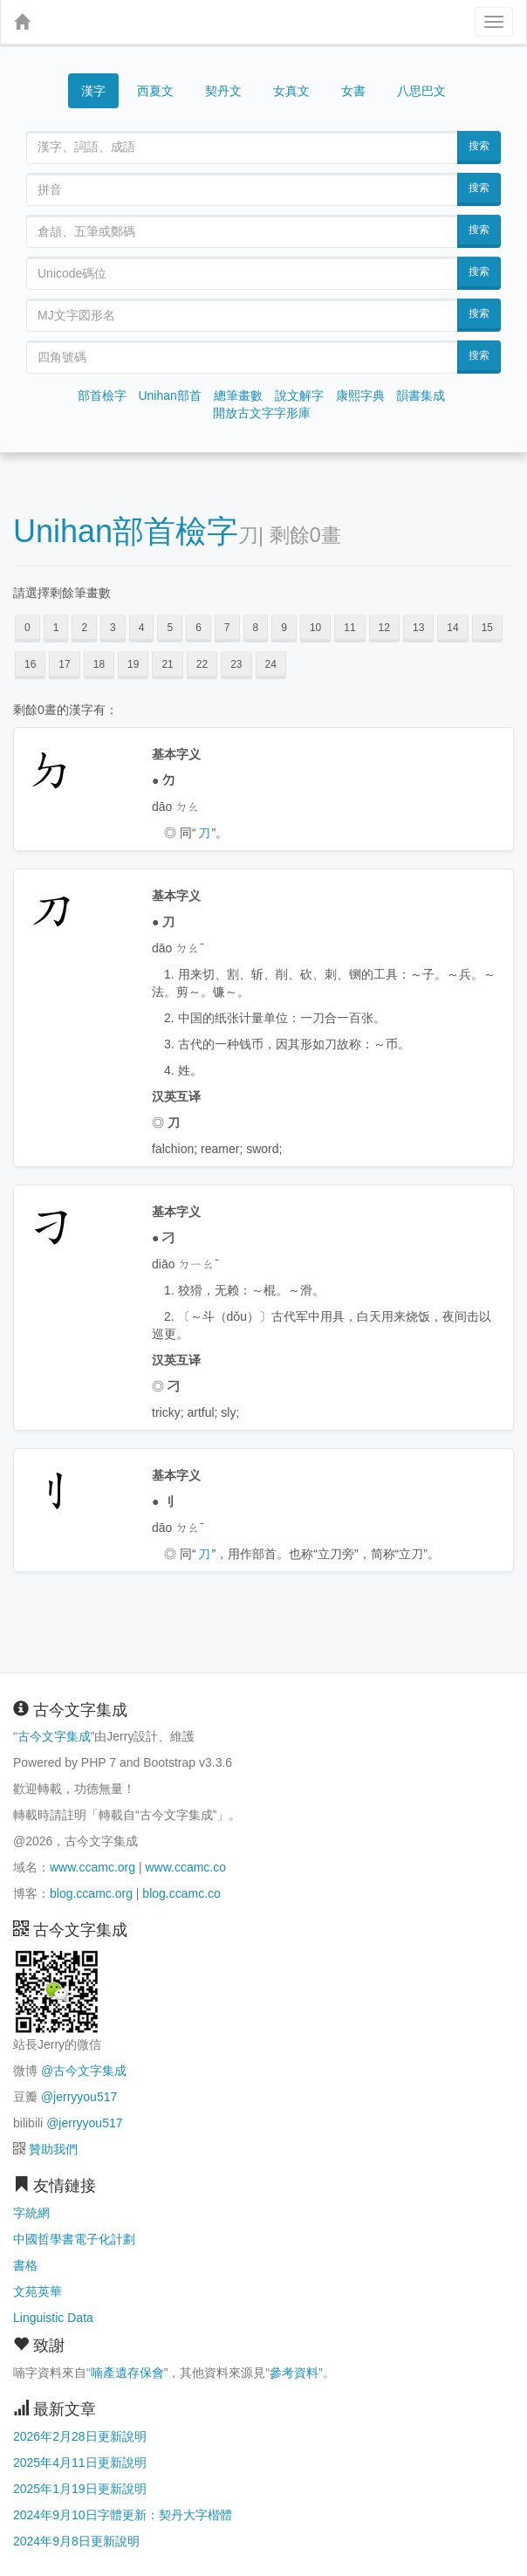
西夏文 (155, 92)
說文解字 (299, 395)
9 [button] (284, 628)
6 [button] (198, 628)
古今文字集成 (54, 1736)
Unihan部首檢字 (125, 531)
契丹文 (223, 91)
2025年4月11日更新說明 (80, 2463)
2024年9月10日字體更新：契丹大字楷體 (122, 2515)
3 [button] (113, 628)
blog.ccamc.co (181, 1893)
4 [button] (142, 628)
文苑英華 (37, 2291)
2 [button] (84, 628)
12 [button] (384, 628)
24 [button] (271, 664)
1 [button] (56, 628)
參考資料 (294, 2373)
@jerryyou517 (79, 2097)
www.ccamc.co (185, 1867)
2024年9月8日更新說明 (76, 2541)
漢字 (93, 91)
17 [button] (64, 664)
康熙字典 (360, 395)
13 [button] (418, 628)
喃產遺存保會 (127, 2373)
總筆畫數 (238, 395)
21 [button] (167, 664)
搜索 (479, 146)
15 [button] (487, 628)
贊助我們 (53, 2149)
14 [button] (452, 628)
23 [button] (236, 664)
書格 (25, 2265)
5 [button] (170, 628)
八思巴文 (421, 91)
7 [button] (227, 628)
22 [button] (202, 664)
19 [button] (133, 664)
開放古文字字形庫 (262, 413)
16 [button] (30, 664)
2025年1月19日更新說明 (80, 2489)
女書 (353, 91)
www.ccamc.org (92, 1867)
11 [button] (349, 628)
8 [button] (256, 628)
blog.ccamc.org (91, 1893)
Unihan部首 (169, 395)
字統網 (31, 2213)
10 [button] (315, 628)
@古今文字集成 (84, 2071)
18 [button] (99, 664)
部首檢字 (102, 395)
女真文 (291, 91)
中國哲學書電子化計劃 (74, 2239)
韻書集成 (420, 395)
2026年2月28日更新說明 (80, 2436)
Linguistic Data (53, 2318)
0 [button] (27, 628)
